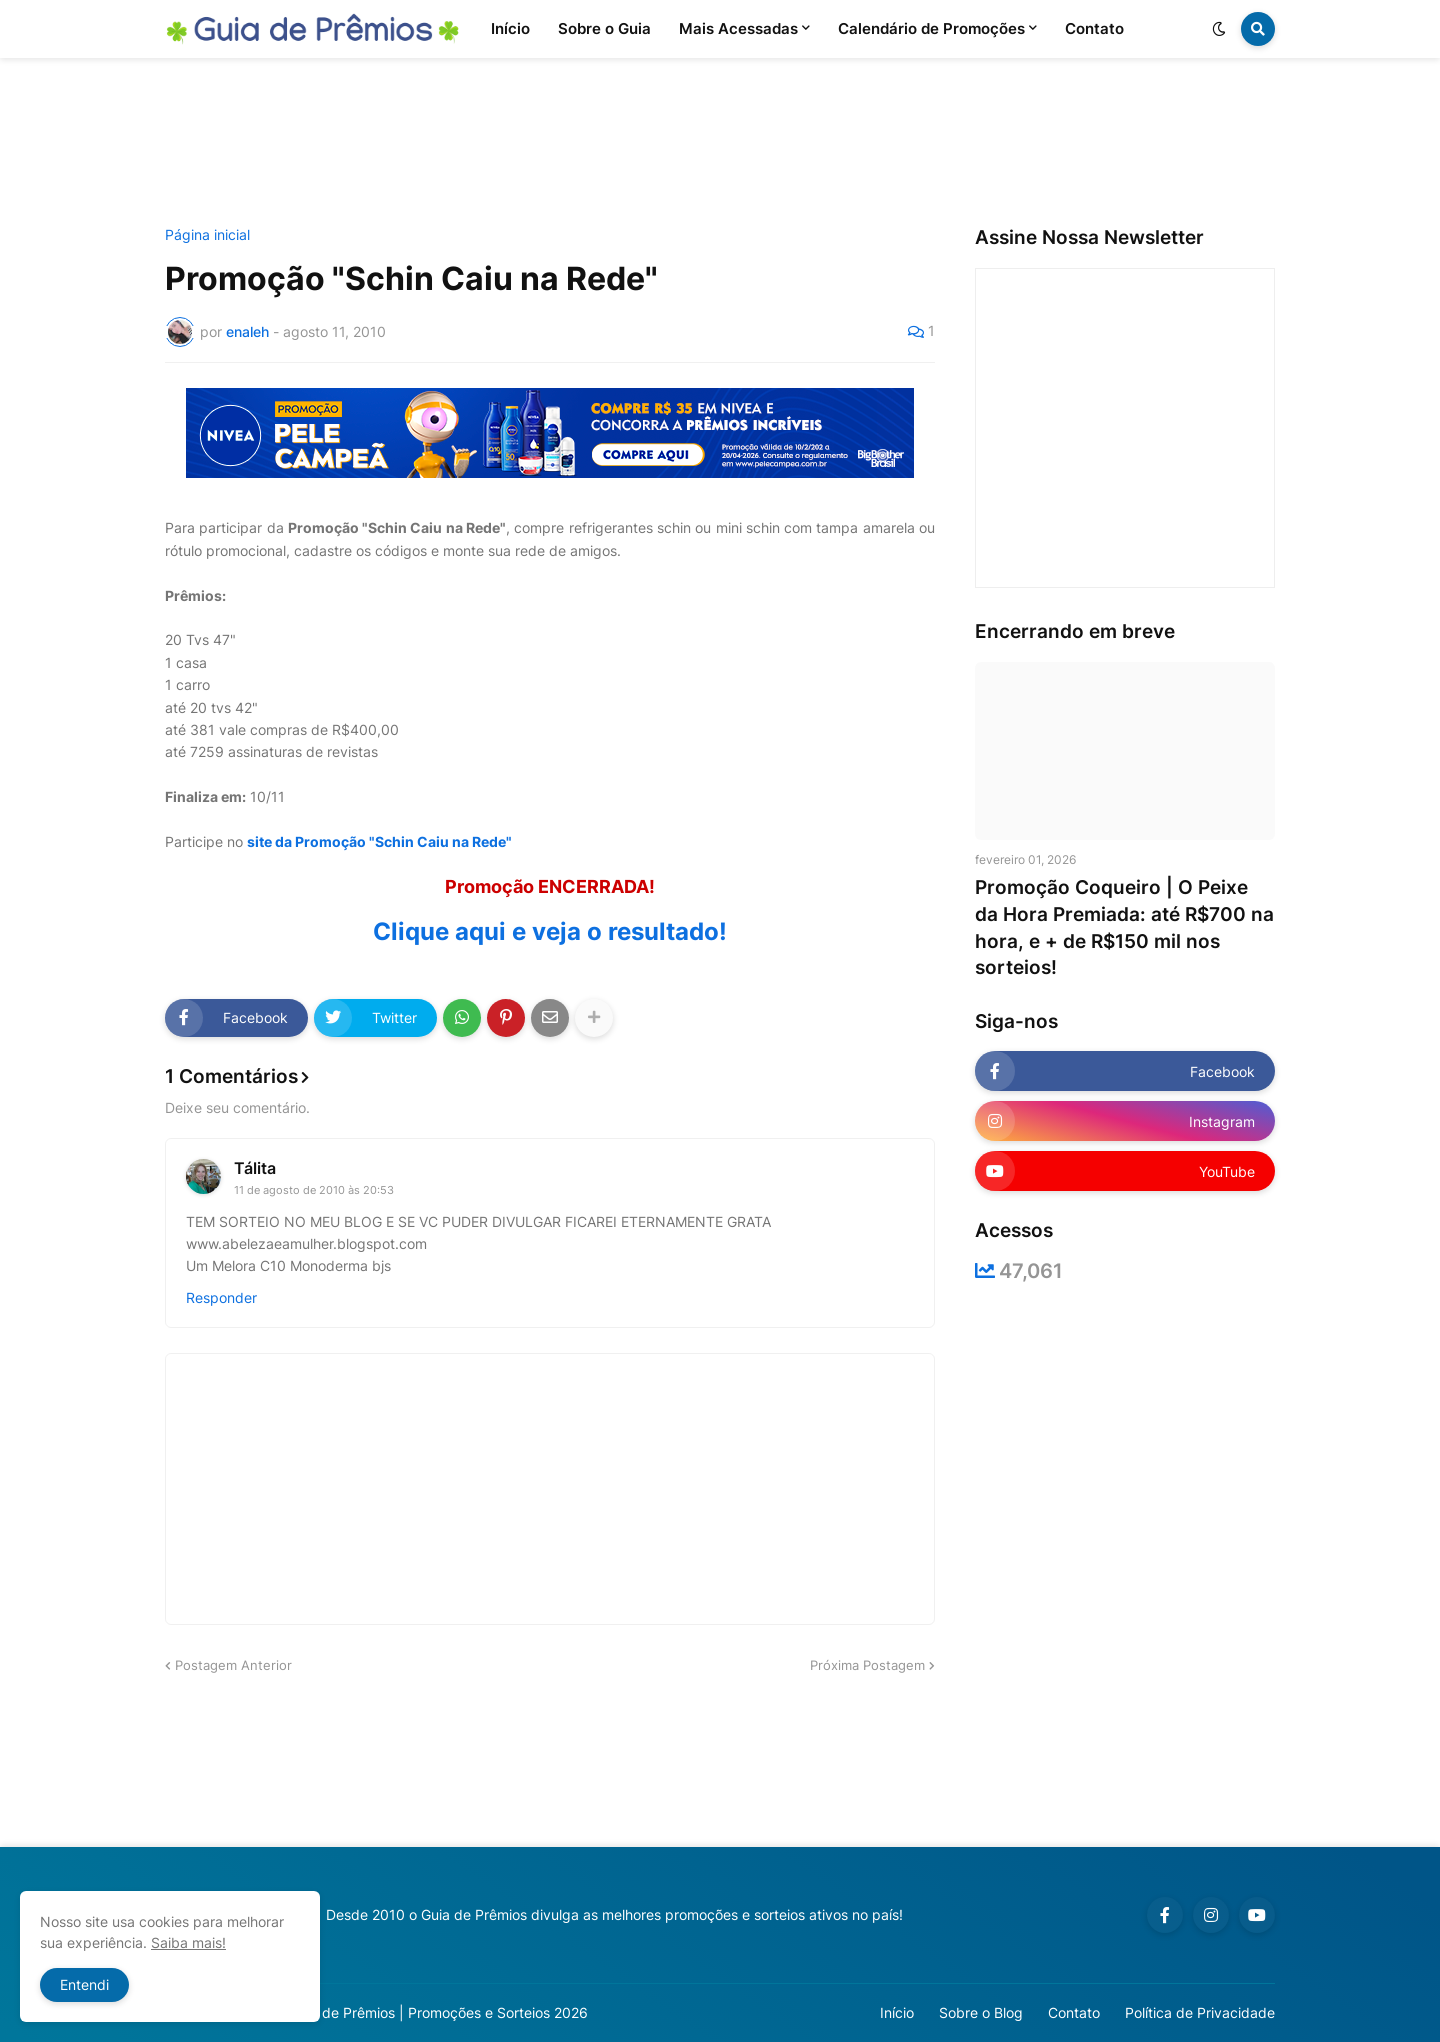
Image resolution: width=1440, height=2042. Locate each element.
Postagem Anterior (233, 1665)
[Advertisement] (720, 143)
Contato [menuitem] (1094, 28)
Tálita (255, 1168)
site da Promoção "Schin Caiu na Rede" (379, 841)
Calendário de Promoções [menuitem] (931, 28)
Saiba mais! (188, 1942)
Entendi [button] (84, 1984)
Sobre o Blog (981, 2012)
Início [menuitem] (510, 28)
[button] (1219, 29)
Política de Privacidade (1200, 2012)
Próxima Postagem (867, 1665)
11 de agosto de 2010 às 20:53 (314, 1190)
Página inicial (207, 235)
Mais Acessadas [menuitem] (738, 28)
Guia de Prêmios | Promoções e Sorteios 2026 (438, 2012)
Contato (1074, 2012)
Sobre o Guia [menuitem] (604, 28)
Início (897, 2012)
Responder (221, 1297)
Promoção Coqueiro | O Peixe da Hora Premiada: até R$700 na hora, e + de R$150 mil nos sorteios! (1124, 927)
